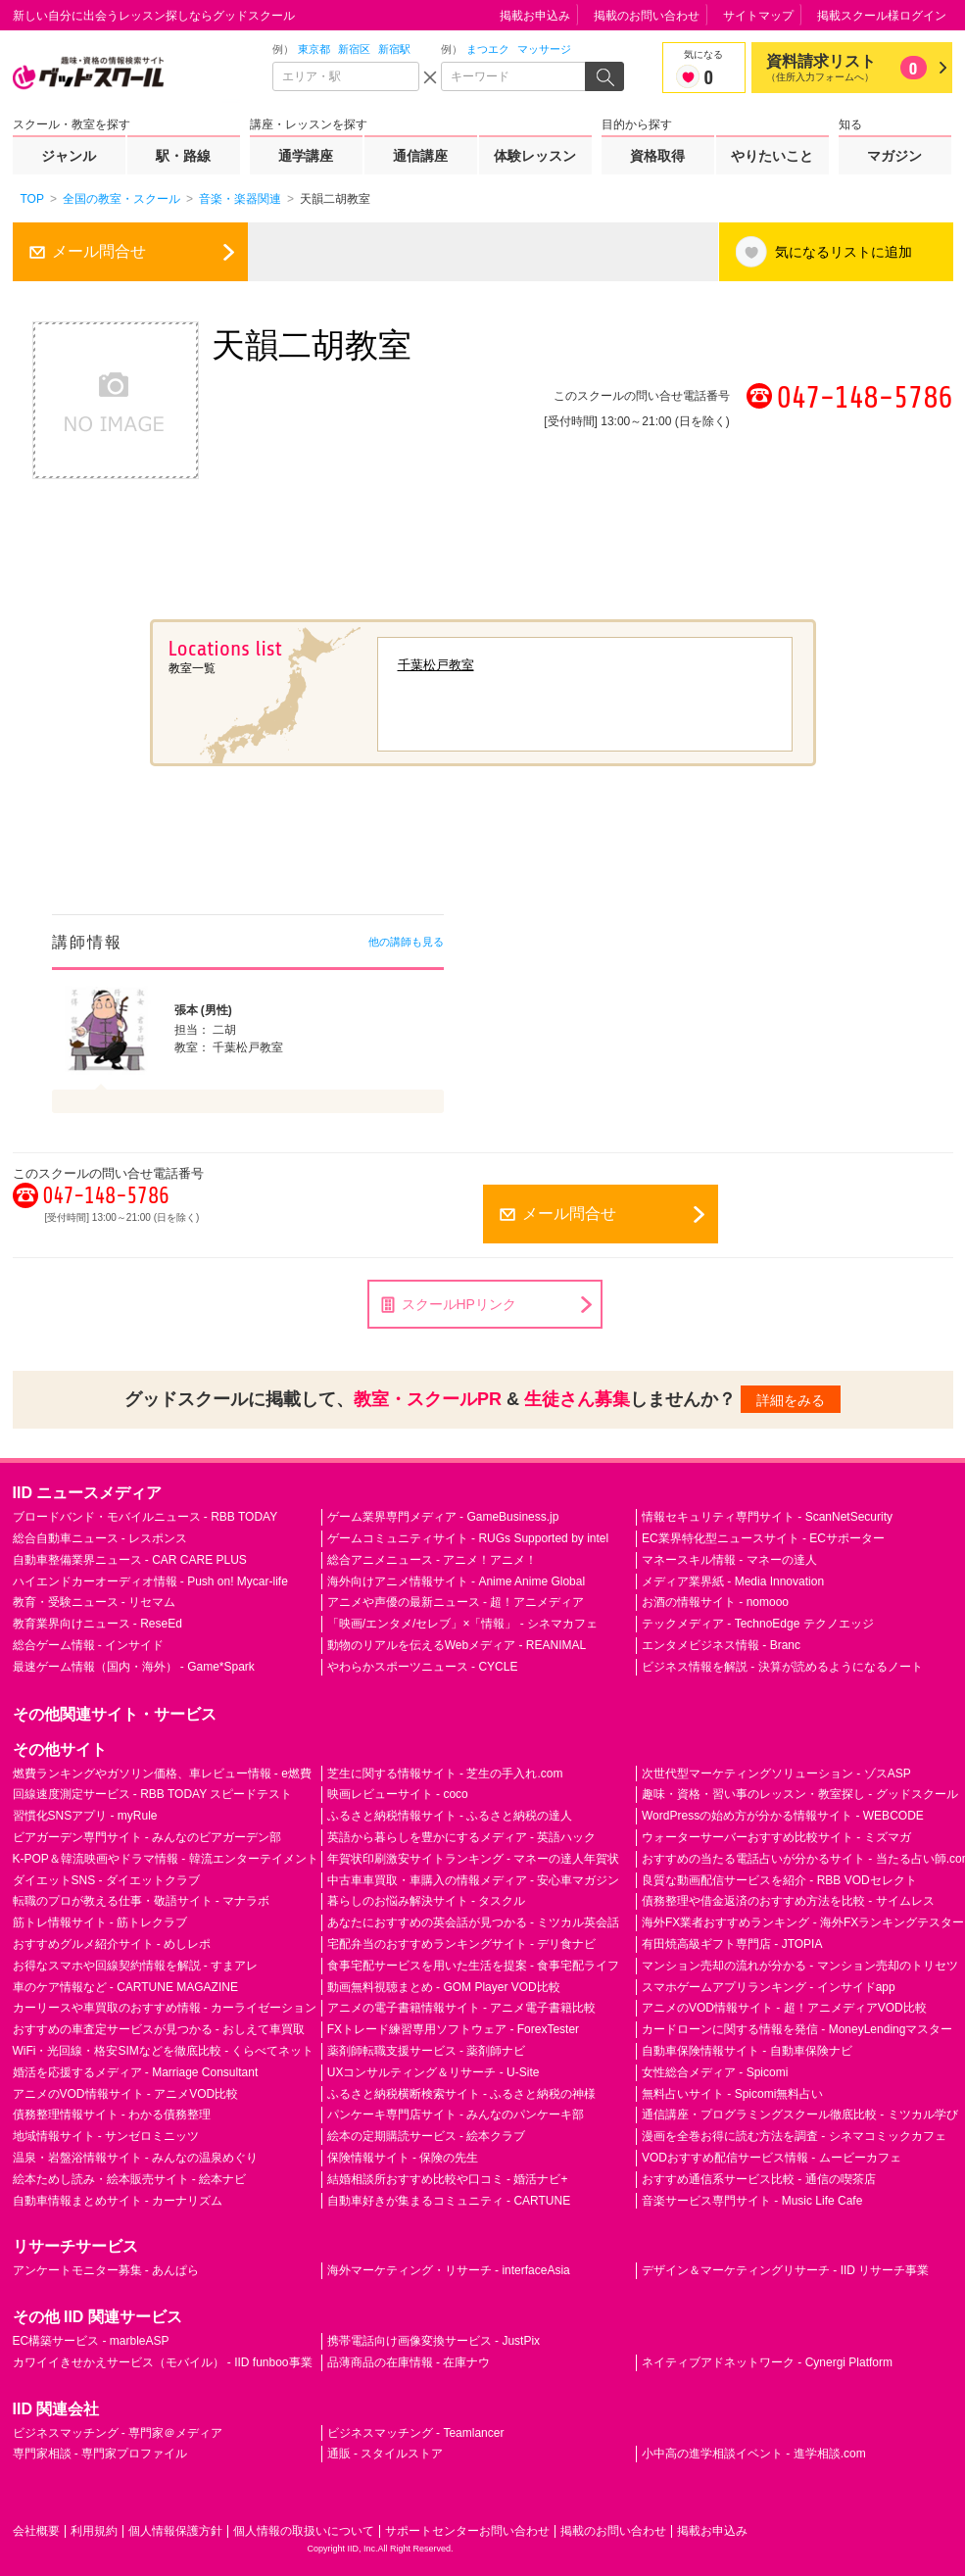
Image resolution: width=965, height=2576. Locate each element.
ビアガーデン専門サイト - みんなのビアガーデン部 (147, 1837)
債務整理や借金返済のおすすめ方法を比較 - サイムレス (788, 1901)
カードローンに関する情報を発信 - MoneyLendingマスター (797, 2029)
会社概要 (36, 2531)
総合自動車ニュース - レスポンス (100, 1538)
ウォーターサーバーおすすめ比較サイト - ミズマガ (776, 1837)
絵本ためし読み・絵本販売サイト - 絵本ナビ (130, 2179)
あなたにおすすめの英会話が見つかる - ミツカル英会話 (473, 1922)
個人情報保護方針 (175, 2531)
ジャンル (68, 156)
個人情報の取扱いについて (303, 2531)
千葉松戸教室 (436, 664)
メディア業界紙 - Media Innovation (733, 1581)
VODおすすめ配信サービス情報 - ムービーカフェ (771, 2157)
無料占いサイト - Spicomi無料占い (732, 2094)
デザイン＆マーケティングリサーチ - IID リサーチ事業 (785, 2270)
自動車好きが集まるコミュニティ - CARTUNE (448, 2201)
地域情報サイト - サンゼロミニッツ (106, 2136)
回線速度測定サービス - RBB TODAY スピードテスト (153, 1794)
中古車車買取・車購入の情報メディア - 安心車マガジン (473, 1880)
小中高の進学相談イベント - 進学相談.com (754, 2453)
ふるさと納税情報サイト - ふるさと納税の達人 (450, 1816)
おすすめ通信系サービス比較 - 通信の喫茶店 (759, 2179)
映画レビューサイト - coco (397, 1794)
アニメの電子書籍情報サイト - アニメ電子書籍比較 (462, 2008)
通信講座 (420, 156)
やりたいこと (772, 156)
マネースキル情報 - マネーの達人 (729, 1560)
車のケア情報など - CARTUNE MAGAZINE (125, 1987)
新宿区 (354, 49)
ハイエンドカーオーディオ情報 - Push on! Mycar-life (150, 1581)
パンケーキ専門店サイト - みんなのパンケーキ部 (456, 2114)
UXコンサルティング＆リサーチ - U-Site (433, 2072)
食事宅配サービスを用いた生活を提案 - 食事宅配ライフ (473, 1965)
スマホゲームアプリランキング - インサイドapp (768, 1987)
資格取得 (657, 156)
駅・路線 (183, 156)
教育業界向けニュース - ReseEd (97, 1623)
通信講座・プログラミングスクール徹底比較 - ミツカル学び (800, 2114)
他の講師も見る (406, 942)
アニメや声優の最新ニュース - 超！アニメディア (456, 1602)
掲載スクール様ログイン (881, 16)
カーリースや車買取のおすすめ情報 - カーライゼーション (165, 2008)
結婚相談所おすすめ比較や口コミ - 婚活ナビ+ (447, 2179)
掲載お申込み (535, 16)
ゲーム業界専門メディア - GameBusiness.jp (443, 1517)
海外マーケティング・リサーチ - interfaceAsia (448, 2270)
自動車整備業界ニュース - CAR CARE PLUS (130, 1560)
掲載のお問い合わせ (647, 16)
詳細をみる (790, 1400)
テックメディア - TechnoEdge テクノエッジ (758, 1623)
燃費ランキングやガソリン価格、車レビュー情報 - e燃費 (162, 1773)
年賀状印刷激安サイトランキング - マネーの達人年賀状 (473, 1859)
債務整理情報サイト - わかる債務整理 (112, 2114)
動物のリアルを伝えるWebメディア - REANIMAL (456, 1645)
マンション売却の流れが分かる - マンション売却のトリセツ (800, 1965)
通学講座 (305, 156)
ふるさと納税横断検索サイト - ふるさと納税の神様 (462, 2094)
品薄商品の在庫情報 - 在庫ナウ (409, 2362)
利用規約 (94, 2531)
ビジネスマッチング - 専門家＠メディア (118, 2433)
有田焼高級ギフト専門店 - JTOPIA (732, 1944)
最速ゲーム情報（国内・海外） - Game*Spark (134, 1667)
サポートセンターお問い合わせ (467, 2531)
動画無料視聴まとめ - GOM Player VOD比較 (443, 1987)
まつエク (487, 49)
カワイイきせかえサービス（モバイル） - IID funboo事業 (163, 2362)
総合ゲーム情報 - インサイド (89, 1645)
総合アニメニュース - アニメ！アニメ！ (432, 1560)
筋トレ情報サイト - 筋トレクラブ (100, 1922)
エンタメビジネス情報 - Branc (721, 1645)
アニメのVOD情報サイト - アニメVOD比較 (126, 2094)
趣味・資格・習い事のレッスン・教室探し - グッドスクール (800, 1794)
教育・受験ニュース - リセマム (94, 1602)
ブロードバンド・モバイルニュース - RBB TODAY (145, 1517)
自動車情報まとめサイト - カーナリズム (118, 2201)
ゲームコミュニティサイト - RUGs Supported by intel (467, 1538)
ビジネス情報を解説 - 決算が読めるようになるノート (782, 1667)
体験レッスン (535, 156)
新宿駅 (394, 49)
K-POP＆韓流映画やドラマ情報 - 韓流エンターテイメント (165, 1859)
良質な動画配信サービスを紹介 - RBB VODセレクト (779, 1880)
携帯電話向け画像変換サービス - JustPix (433, 2341)
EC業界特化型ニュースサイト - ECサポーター (763, 1538)
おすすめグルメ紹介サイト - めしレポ (112, 1944)
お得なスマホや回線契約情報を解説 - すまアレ (136, 1965)
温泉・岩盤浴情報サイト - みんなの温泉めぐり (136, 2157)
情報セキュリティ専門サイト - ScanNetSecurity (767, 1517)
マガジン (894, 156)
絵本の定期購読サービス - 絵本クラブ (426, 2136)
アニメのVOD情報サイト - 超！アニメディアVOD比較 (784, 2008)
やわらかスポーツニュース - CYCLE (422, 1667)
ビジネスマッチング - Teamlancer (416, 2433)
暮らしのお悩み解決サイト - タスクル (426, 1901)
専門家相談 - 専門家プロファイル (100, 2453)
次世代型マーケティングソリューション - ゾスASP (776, 1773)
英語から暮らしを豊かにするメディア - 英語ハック (462, 1837)
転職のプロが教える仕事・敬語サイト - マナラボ (141, 1901)
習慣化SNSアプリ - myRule (85, 1816)
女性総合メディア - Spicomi (715, 2072)
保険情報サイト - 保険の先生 (403, 2157)
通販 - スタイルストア (385, 2453)
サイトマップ (758, 16)
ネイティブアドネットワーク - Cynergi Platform (767, 2362)
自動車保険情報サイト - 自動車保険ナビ (747, 2051)
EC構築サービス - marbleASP (91, 2341)
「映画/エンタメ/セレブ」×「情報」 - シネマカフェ (462, 1623)
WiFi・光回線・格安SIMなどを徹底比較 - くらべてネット (163, 2051)
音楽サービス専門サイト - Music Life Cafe (752, 2201)
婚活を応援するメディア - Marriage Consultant (136, 2072)
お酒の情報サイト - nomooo (715, 1602)
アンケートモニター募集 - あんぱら (106, 2270)
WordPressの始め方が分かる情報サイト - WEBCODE (783, 1816)
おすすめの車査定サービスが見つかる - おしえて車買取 (159, 2029)
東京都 (314, 49)
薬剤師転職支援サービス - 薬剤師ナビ (426, 2051)
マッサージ (544, 49)
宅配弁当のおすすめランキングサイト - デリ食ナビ (462, 1944)
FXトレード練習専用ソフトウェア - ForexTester (453, 2029)
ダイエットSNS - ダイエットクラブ (106, 1880)
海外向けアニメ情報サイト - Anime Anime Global (456, 1581)
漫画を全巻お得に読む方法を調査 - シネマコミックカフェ (794, 2136)
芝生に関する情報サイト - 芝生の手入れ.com (445, 1773)
